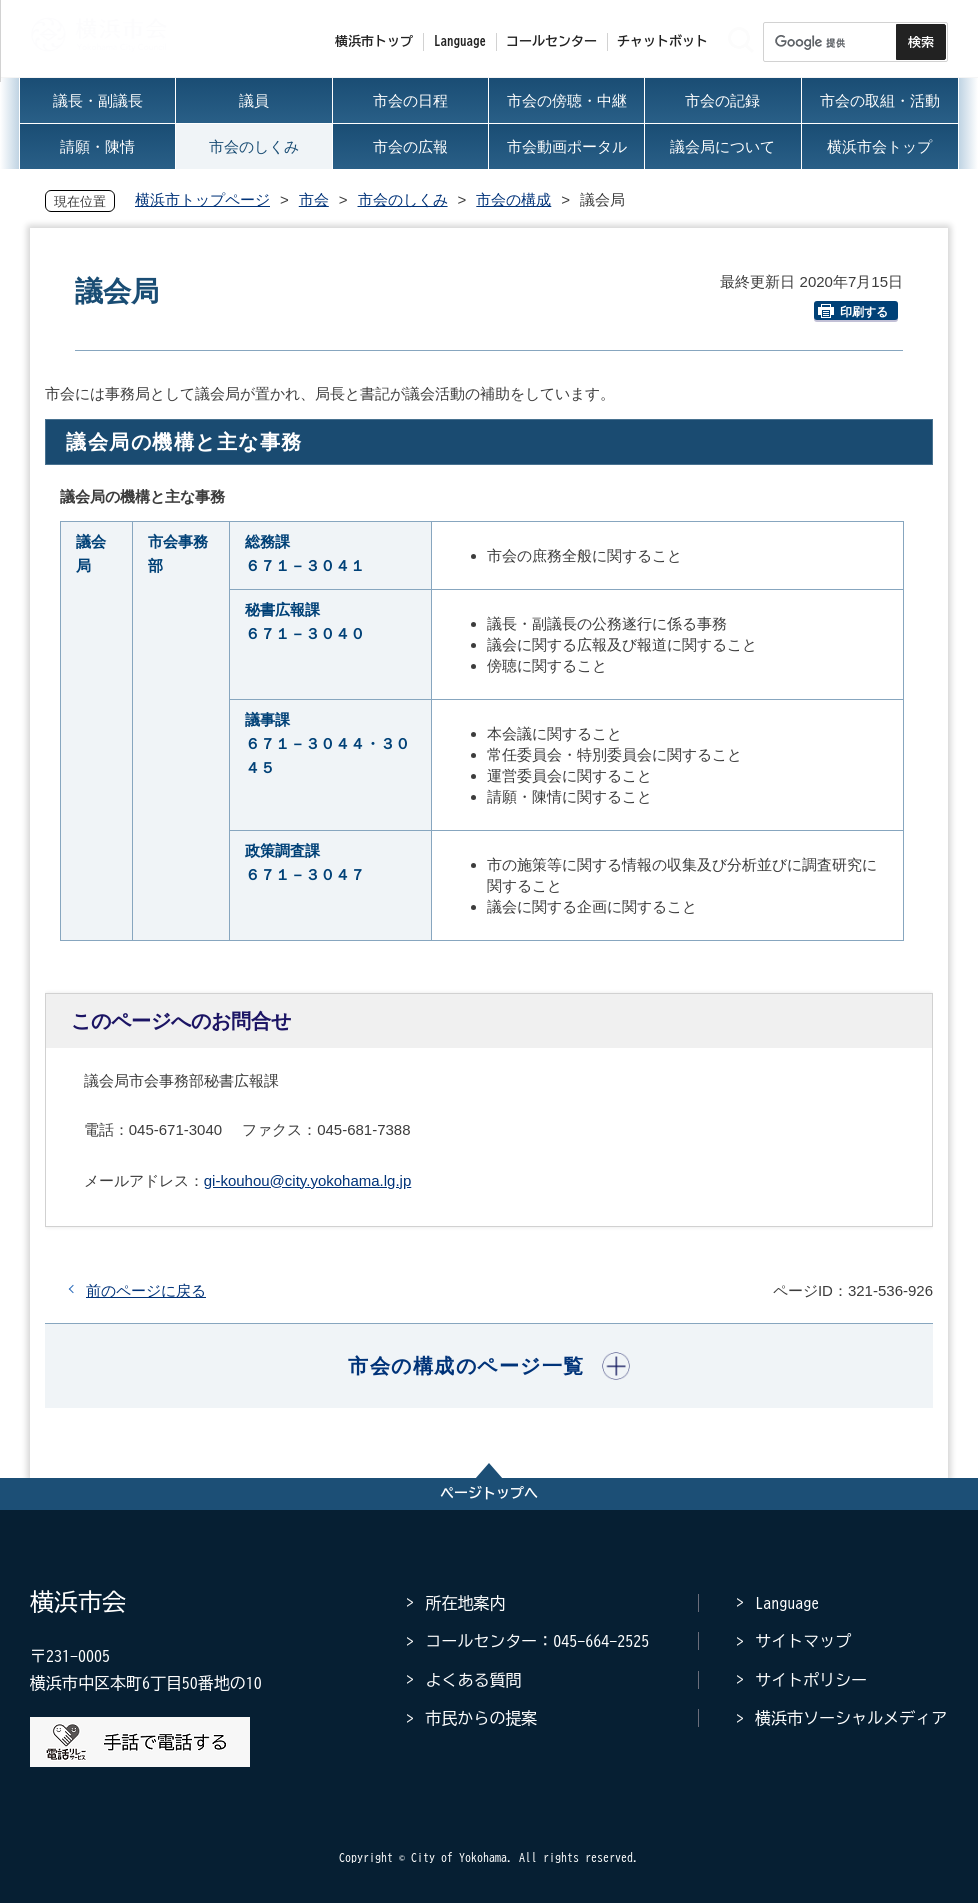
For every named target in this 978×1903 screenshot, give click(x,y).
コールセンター (551, 41)
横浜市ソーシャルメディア (851, 1718)
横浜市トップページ (202, 199)
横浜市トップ (374, 41)
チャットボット (662, 41)
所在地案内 (465, 1603)
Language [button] (460, 41)
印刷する (853, 311)
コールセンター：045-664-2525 (537, 1641)
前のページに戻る (146, 1290)
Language (787, 1603)
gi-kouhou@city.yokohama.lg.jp (308, 1180)
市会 (314, 199)
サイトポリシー (811, 1680)
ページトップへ (489, 1493)
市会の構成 (513, 199)
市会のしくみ (403, 199)
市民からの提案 (481, 1718)
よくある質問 (473, 1680)
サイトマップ (803, 1641)
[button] (489, 1366)
